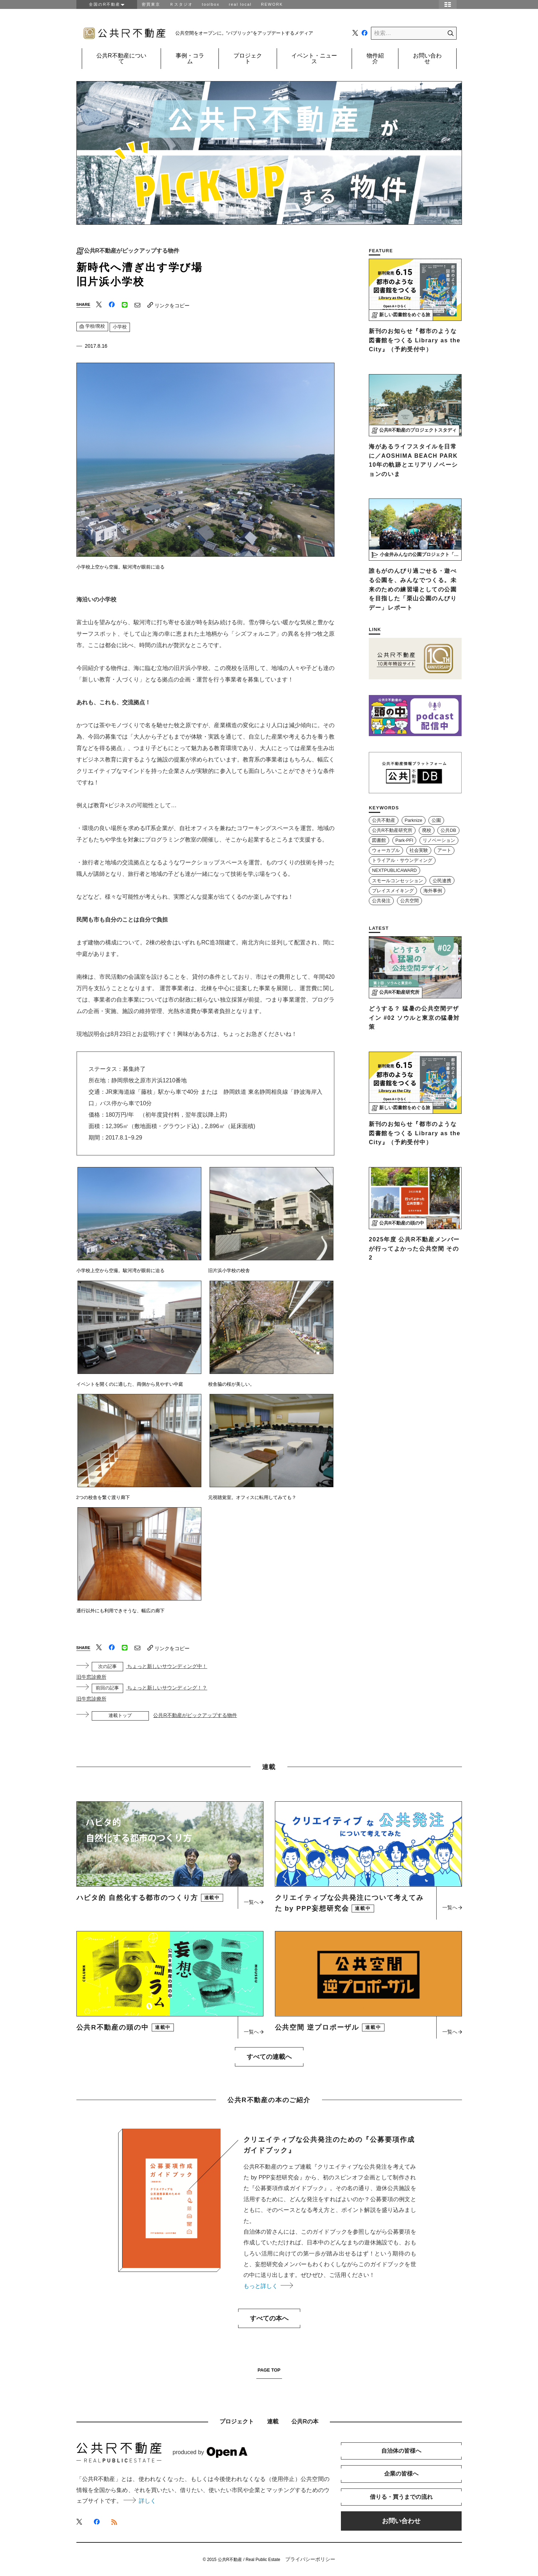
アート (444, 850)
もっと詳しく (268, 2286)
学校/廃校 (92, 326)
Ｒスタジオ (181, 4)
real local (240, 4)
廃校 (426, 830)
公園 (436, 820)
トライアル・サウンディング (402, 860)
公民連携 (442, 880)
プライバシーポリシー (310, 2559)
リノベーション (439, 840)
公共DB (448, 830)
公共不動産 (383, 820)
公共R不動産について (121, 58)
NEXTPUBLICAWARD (394, 870)
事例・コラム (190, 58)
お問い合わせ (427, 58)
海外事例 (432, 890)
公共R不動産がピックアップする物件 (132, 251)
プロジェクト (247, 58)
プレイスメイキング (393, 890)
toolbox (211, 4)
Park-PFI (404, 840)
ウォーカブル (386, 850)
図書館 (379, 840)
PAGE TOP (268, 2370)
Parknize (413, 820)
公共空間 (409, 900)
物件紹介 (375, 58)
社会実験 (418, 850)
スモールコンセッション (397, 880)
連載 (272, 2421)
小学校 (120, 326)
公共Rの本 (304, 2421)
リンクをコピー (168, 305)
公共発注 (381, 900)
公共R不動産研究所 (392, 830)
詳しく (140, 2501)
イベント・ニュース (314, 58)
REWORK (272, 4)
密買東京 (151, 4)
